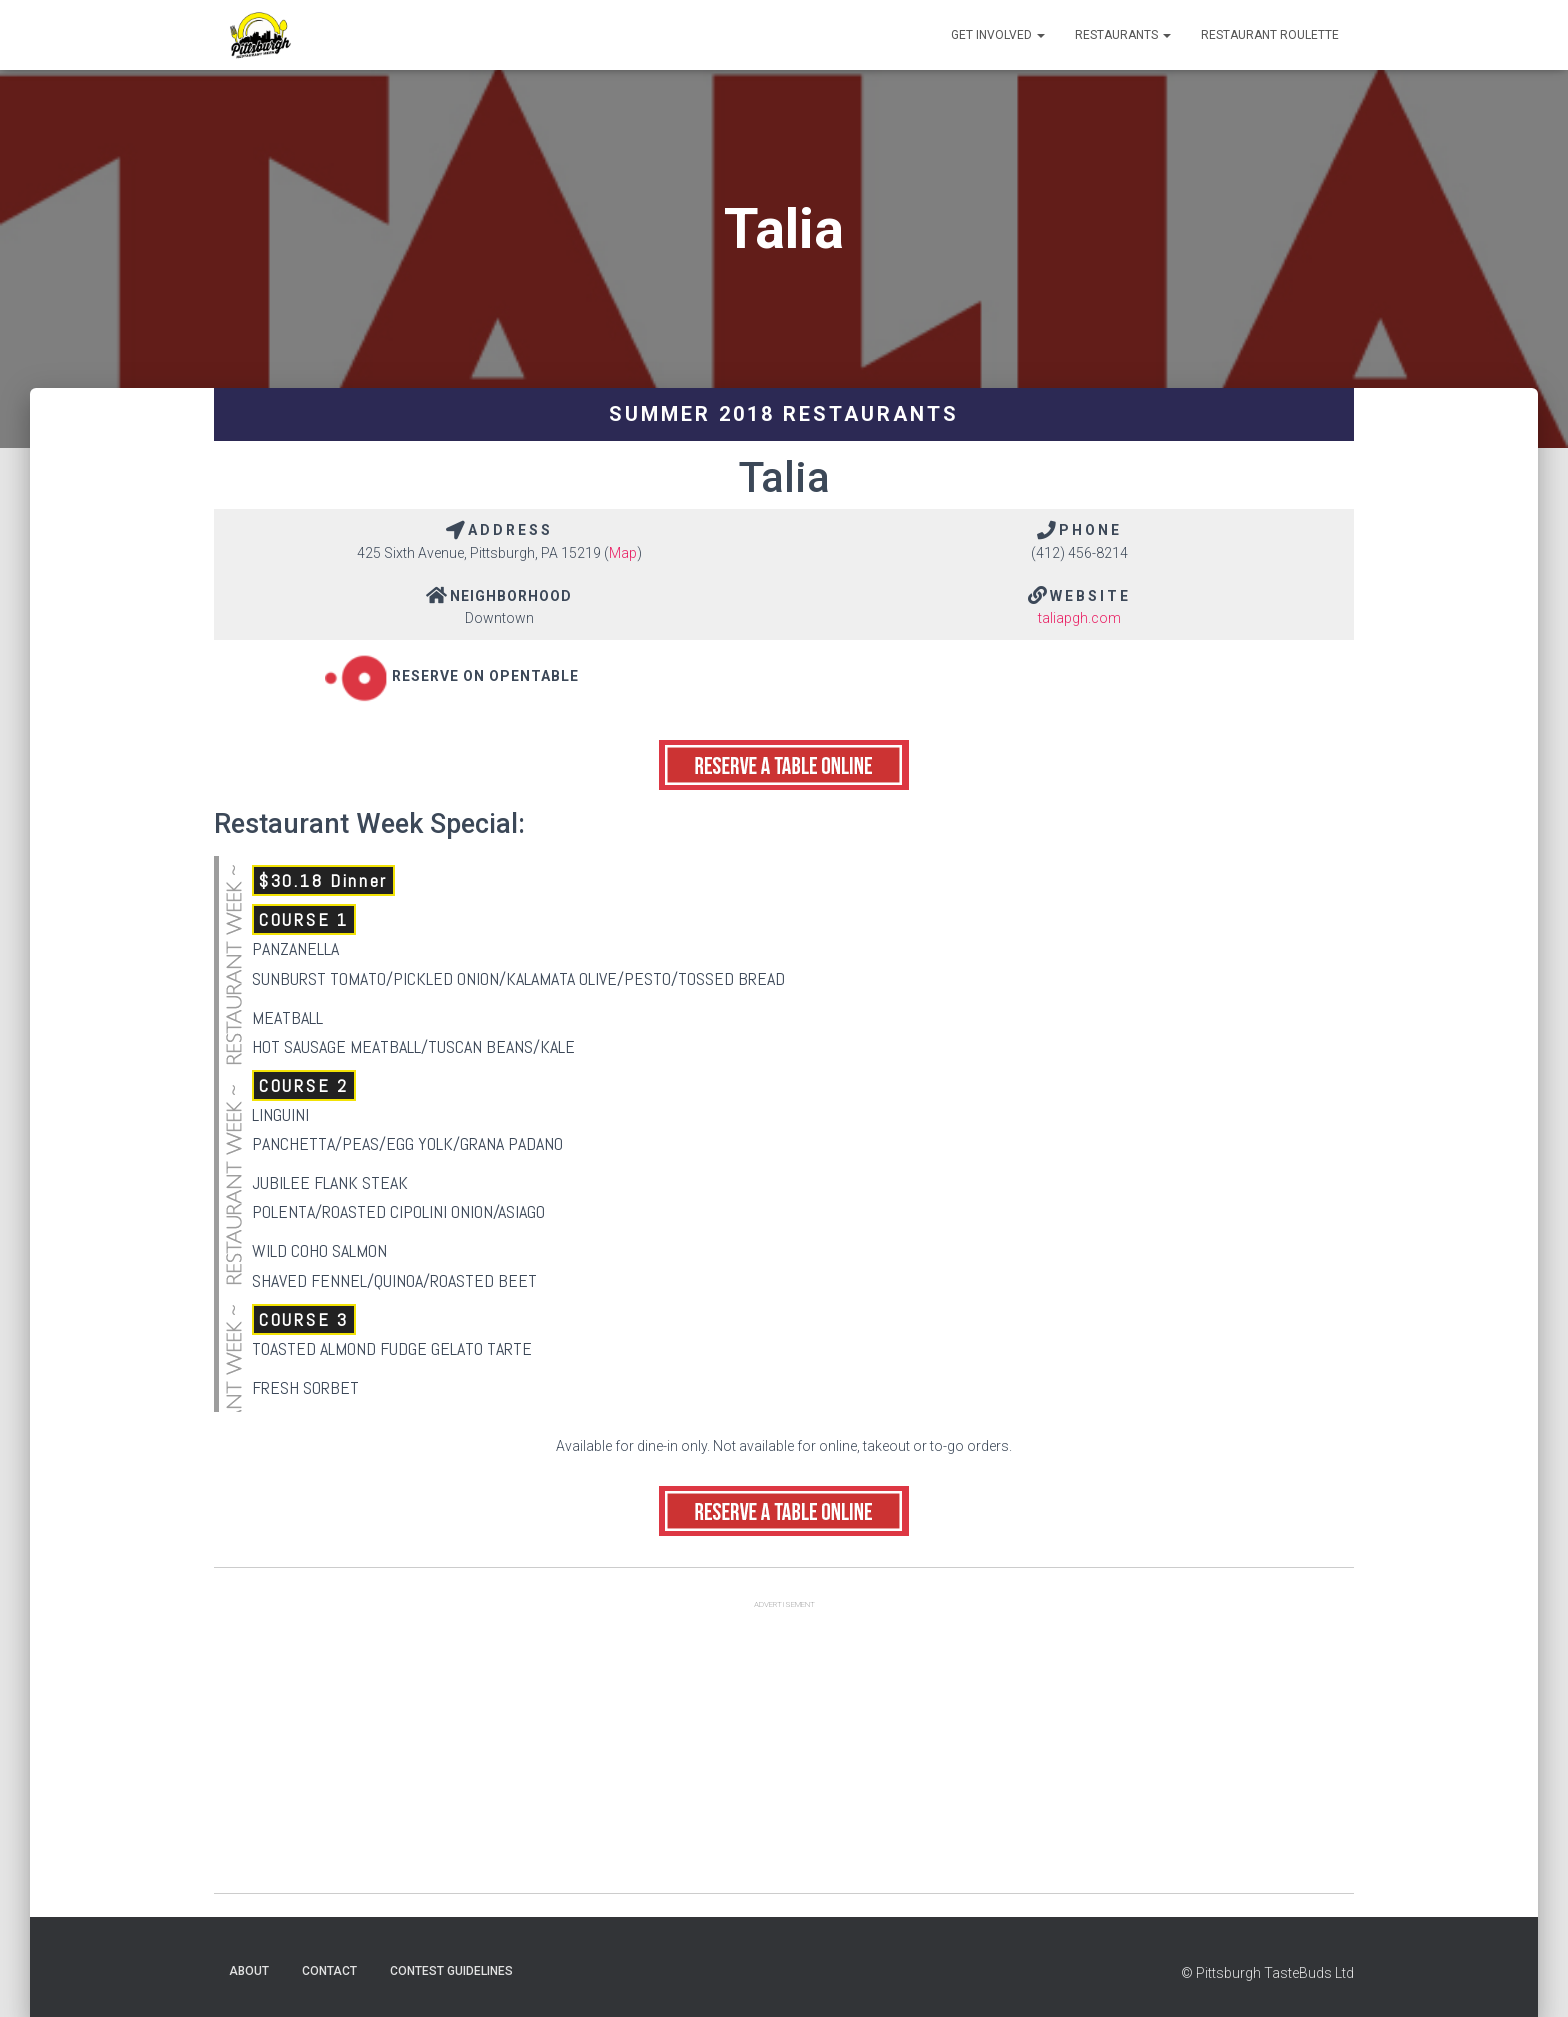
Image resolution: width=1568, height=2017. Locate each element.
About (249, 1971)
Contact (329, 1971)
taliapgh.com (1079, 618)
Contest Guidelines (451, 1971)
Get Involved (998, 35)
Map (623, 553)
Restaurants (1123, 35)
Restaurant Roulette (1270, 35)
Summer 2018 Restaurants (784, 414)
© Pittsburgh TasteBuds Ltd (1267, 1973)
